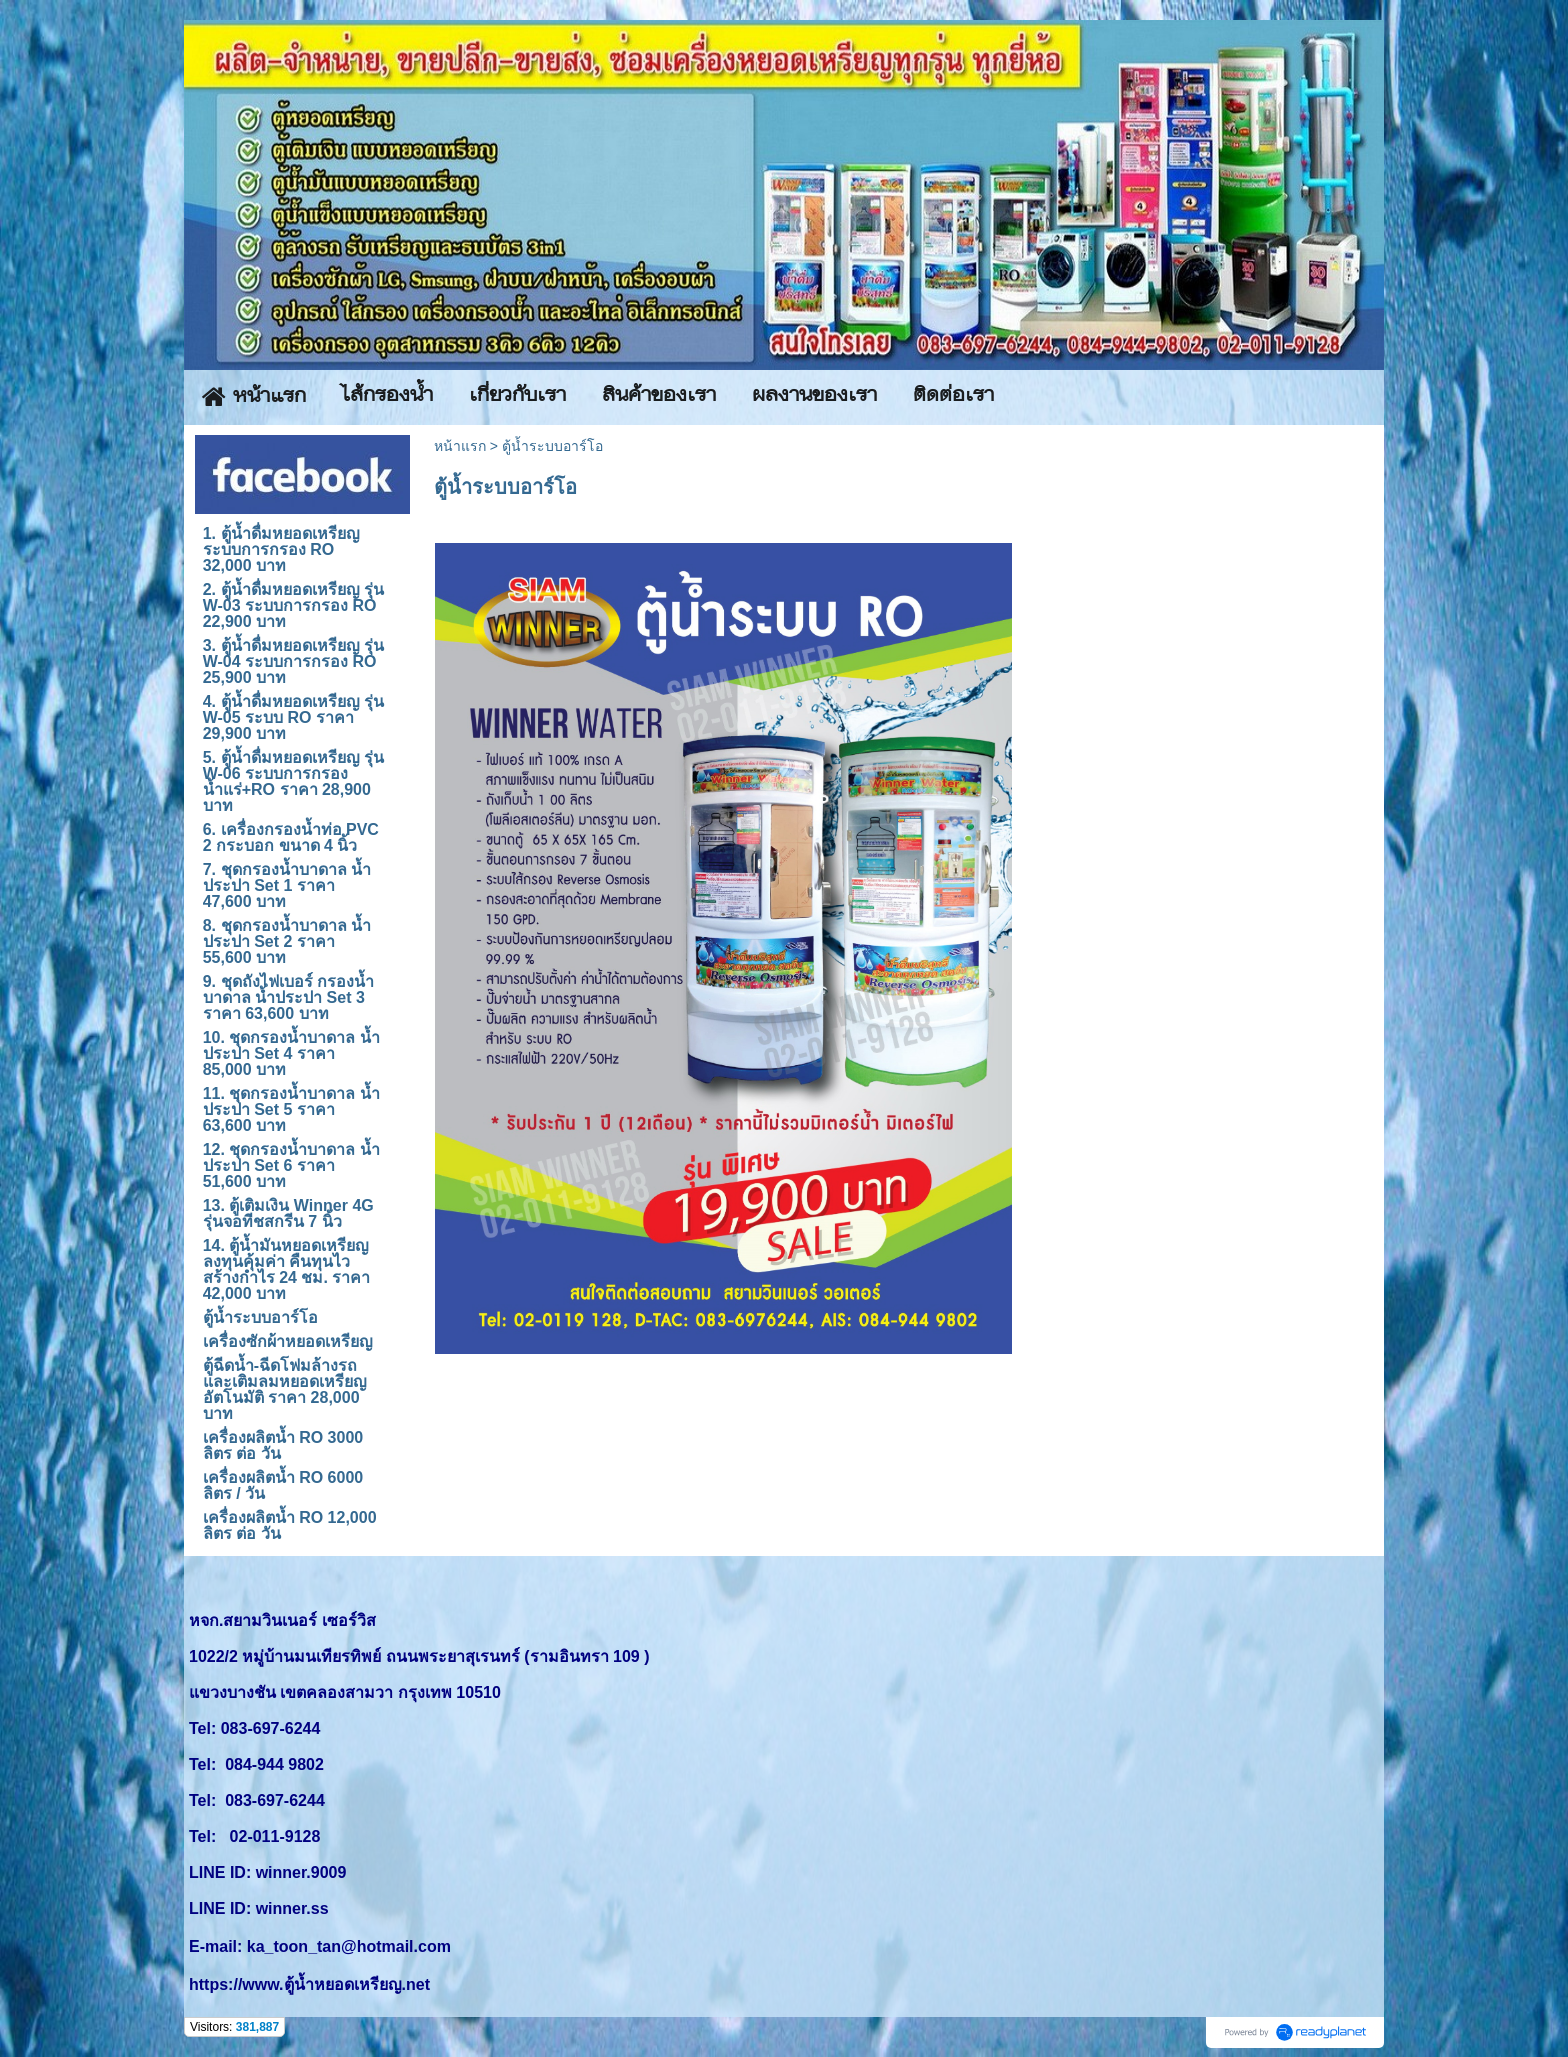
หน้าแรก (460, 446)
